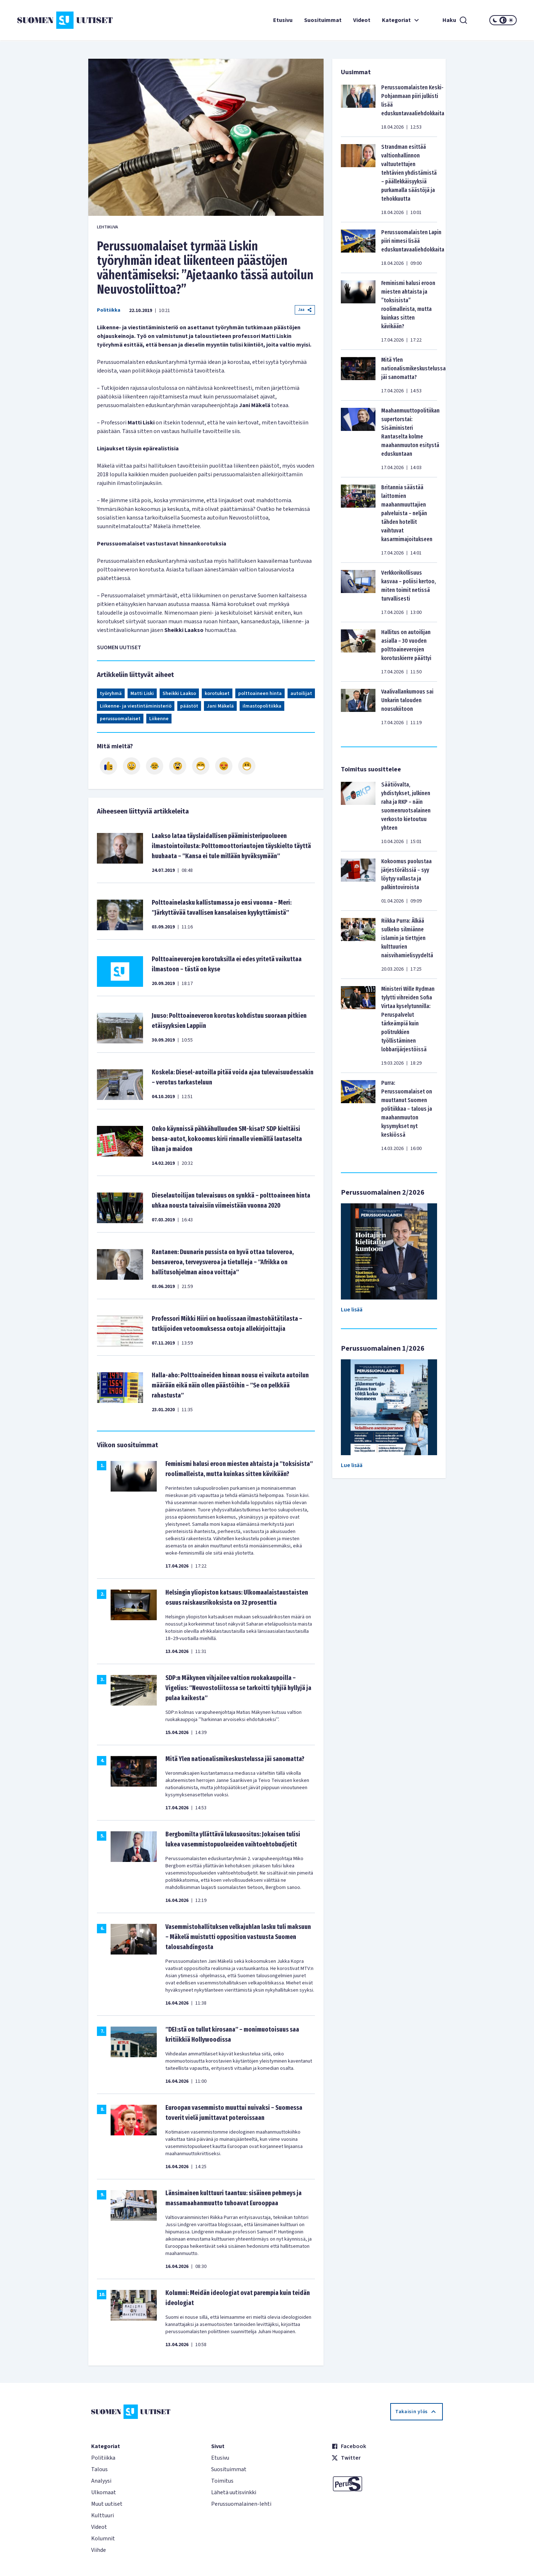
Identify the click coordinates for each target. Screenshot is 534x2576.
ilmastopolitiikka (261, 706)
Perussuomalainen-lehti (241, 2504)
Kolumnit (103, 2538)
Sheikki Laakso (179, 693)
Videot (361, 20)
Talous (99, 2469)
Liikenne (159, 718)
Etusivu (283, 20)
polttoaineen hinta (260, 693)
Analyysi (101, 2481)
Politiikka (108, 310)
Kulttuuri (102, 2515)
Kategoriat (401, 20)
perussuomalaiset (120, 718)
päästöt (189, 706)
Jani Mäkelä (220, 706)
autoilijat (301, 693)
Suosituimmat (323, 20)
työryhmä (111, 693)
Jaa (305, 310)
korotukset (217, 693)
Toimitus (222, 2481)
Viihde (98, 2550)
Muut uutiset (107, 2504)
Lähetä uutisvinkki (233, 2492)
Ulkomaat (103, 2492)
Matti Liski (142, 693)
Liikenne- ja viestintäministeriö (136, 706)
